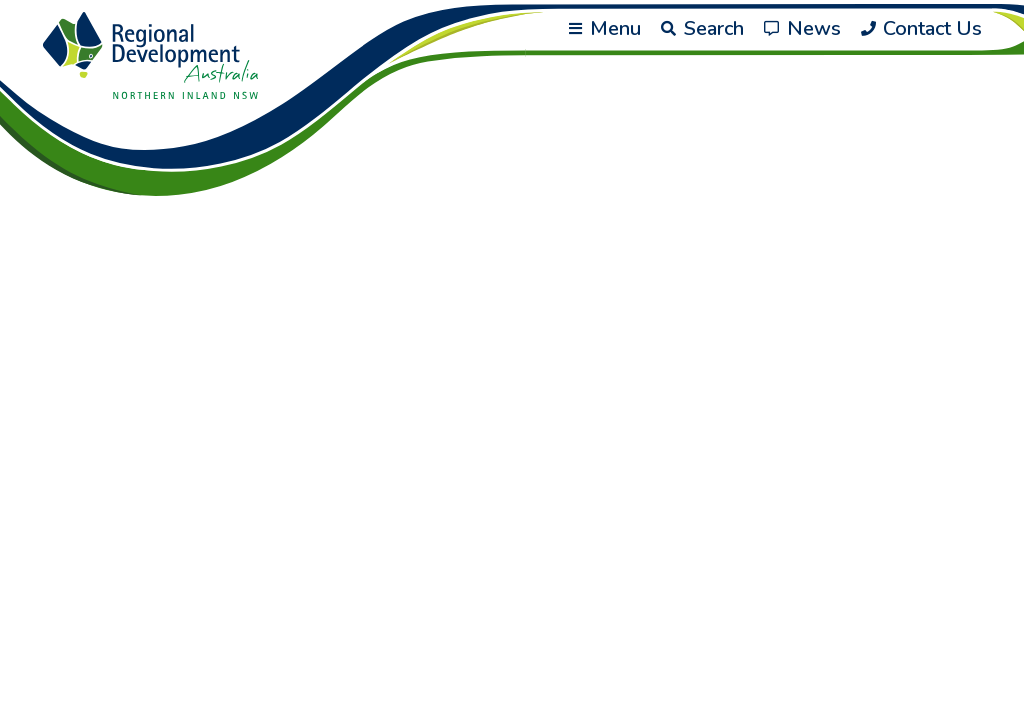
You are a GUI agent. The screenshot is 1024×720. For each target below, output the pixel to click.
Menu (605, 28)
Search (702, 28)
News (802, 28)
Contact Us (921, 28)
